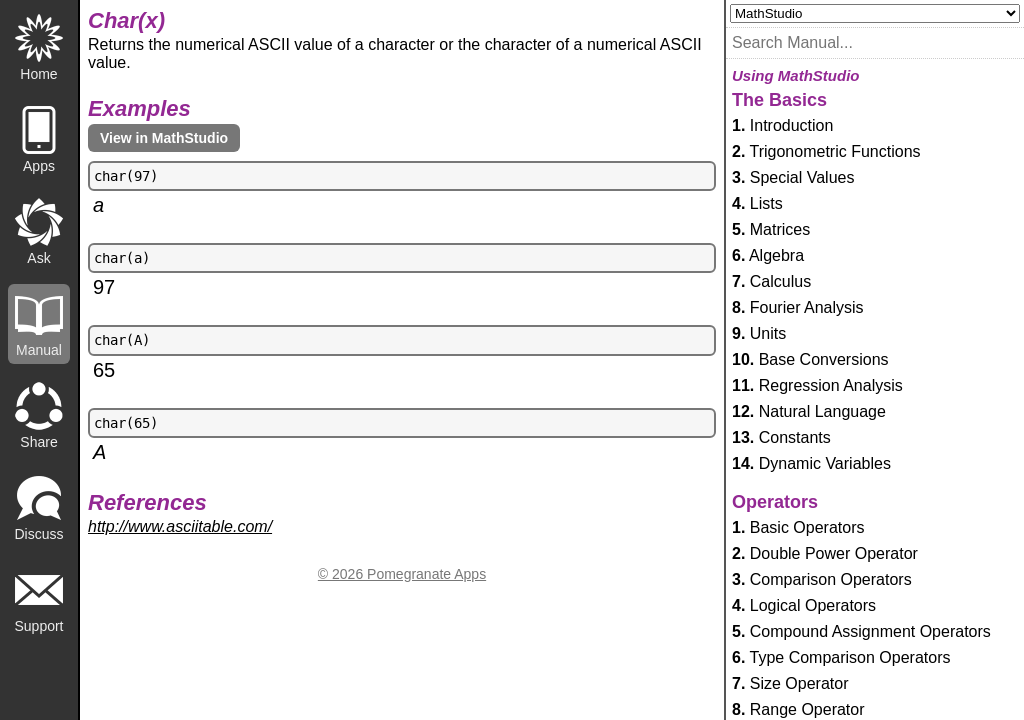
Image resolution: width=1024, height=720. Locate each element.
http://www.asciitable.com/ (180, 526)
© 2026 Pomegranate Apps (402, 574)
